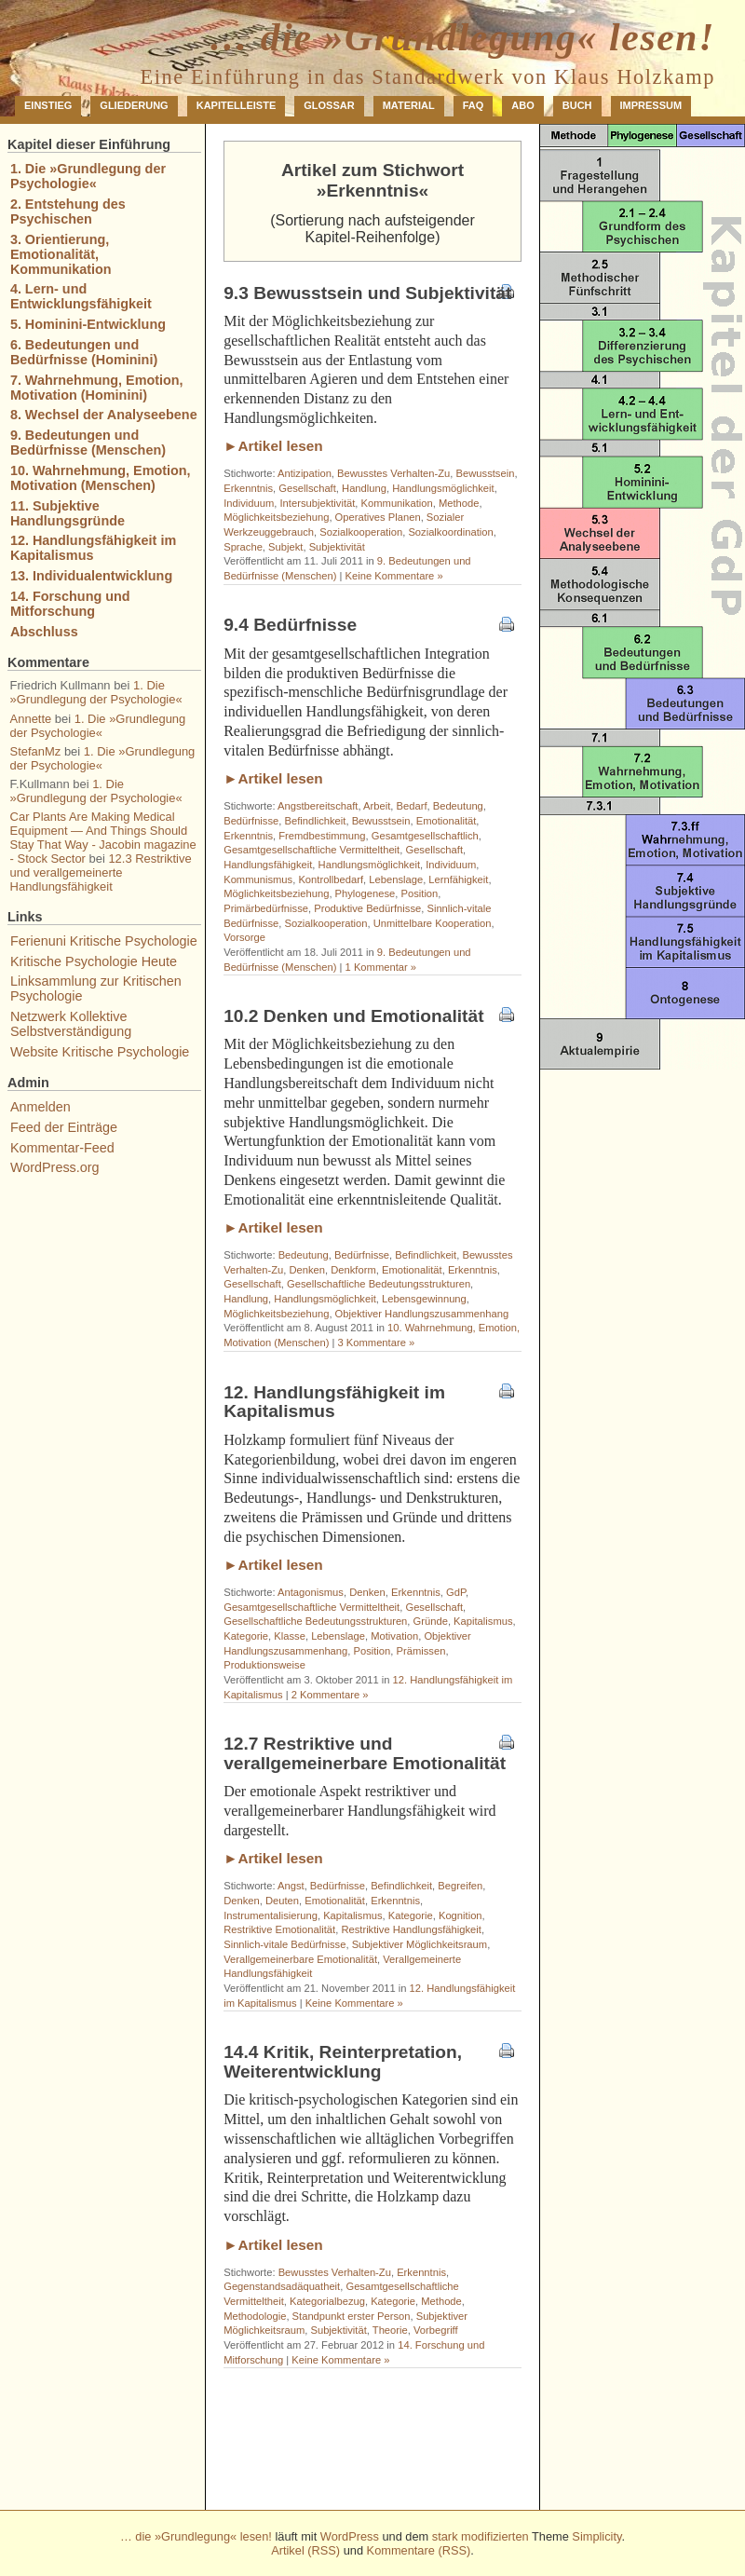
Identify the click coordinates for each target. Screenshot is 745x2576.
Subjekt (285, 546)
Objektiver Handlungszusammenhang (422, 1313)
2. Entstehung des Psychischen (68, 211)
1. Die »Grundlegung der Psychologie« (88, 176)
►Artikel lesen (273, 446)
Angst (291, 1885)
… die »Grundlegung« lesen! (462, 37)
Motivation (394, 1636)
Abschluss (44, 631)
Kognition (460, 1915)
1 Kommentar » (380, 967)
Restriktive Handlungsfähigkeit (411, 1929)
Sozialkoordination (450, 532)
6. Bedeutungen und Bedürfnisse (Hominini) (83, 352)
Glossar (329, 105)
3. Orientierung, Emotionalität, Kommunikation (61, 254)
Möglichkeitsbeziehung (276, 517)
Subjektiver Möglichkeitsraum (420, 1944)
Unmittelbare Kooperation (432, 923)
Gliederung (134, 105)
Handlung (364, 488)
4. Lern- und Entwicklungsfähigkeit (81, 296)
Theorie (390, 2330)
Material (409, 105)
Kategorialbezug (327, 2301)
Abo (522, 105)
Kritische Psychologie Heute (93, 961)
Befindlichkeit (315, 820)
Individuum (249, 503)
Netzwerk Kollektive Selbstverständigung (70, 1024)
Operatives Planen (378, 517)
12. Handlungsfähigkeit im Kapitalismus (334, 1402)
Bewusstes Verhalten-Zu (393, 473)
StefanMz (35, 751)
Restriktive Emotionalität (279, 1929)
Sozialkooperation (360, 532)
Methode (459, 503)
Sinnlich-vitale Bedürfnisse (284, 1944)
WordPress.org (55, 1167)
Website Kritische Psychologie (100, 1051)
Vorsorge (244, 937)
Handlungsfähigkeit (268, 864)
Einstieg (48, 105)
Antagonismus (311, 1592)
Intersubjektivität (318, 503)
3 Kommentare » (375, 1342)
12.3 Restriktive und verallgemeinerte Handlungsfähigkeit (101, 872)
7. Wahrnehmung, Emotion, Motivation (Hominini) (96, 387)
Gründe (430, 1621)
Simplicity (596, 2536)
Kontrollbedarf (330, 879)
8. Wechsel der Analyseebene (103, 414)
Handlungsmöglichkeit (443, 488)
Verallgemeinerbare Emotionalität (300, 1959)
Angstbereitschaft (318, 805)
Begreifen (460, 1885)
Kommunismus (258, 879)
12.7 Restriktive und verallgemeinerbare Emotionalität (365, 1753)
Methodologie (255, 2316)
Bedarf (412, 805)
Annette (31, 719)
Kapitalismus (483, 1621)
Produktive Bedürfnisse (367, 908)
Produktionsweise (264, 1664)
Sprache (243, 546)
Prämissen (421, 1650)
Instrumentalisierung (271, 1915)
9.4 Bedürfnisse (290, 624)
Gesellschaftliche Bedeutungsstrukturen (378, 1283)
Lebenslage (396, 879)
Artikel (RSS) (305, 2550)
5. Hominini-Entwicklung (88, 324)
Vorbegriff (435, 2330)
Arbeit (376, 805)
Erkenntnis (248, 488)
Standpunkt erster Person (351, 2316)
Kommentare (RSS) (419, 2550)
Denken (307, 1269)
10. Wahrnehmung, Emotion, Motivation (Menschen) (100, 478)
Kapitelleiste (236, 105)
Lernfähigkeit (458, 879)
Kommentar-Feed (62, 1147)
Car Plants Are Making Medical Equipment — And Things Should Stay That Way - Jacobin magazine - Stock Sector (103, 837)
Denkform (353, 1269)
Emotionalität (446, 820)
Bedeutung (458, 805)
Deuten (282, 1900)
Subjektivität (337, 546)
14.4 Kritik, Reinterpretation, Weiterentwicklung (343, 2061)
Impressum (651, 105)
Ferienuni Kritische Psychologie (103, 941)
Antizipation (305, 473)
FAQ (473, 105)
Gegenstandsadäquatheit (282, 2286)
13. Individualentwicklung (91, 575)
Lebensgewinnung (424, 1298)
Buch (577, 105)
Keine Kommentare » (394, 575)
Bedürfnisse (251, 820)
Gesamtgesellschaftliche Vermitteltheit (312, 849)
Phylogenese (365, 893)
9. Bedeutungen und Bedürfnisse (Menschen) (88, 442)
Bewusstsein (485, 473)
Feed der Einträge (63, 1127)
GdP (456, 1592)
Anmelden (40, 1106)
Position (420, 893)
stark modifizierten (480, 2536)
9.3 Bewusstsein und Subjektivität (367, 293)
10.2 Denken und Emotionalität (353, 1016)
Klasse (289, 1636)
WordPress (349, 2536)
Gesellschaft (307, 488)
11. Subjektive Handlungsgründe (67, 513)
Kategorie (246, 1636)
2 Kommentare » (330, 1694)
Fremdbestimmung (321, 835)
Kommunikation (397, 503)
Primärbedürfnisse (266, 908)
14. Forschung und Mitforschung (70, 604)
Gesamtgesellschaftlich (425, 835)
